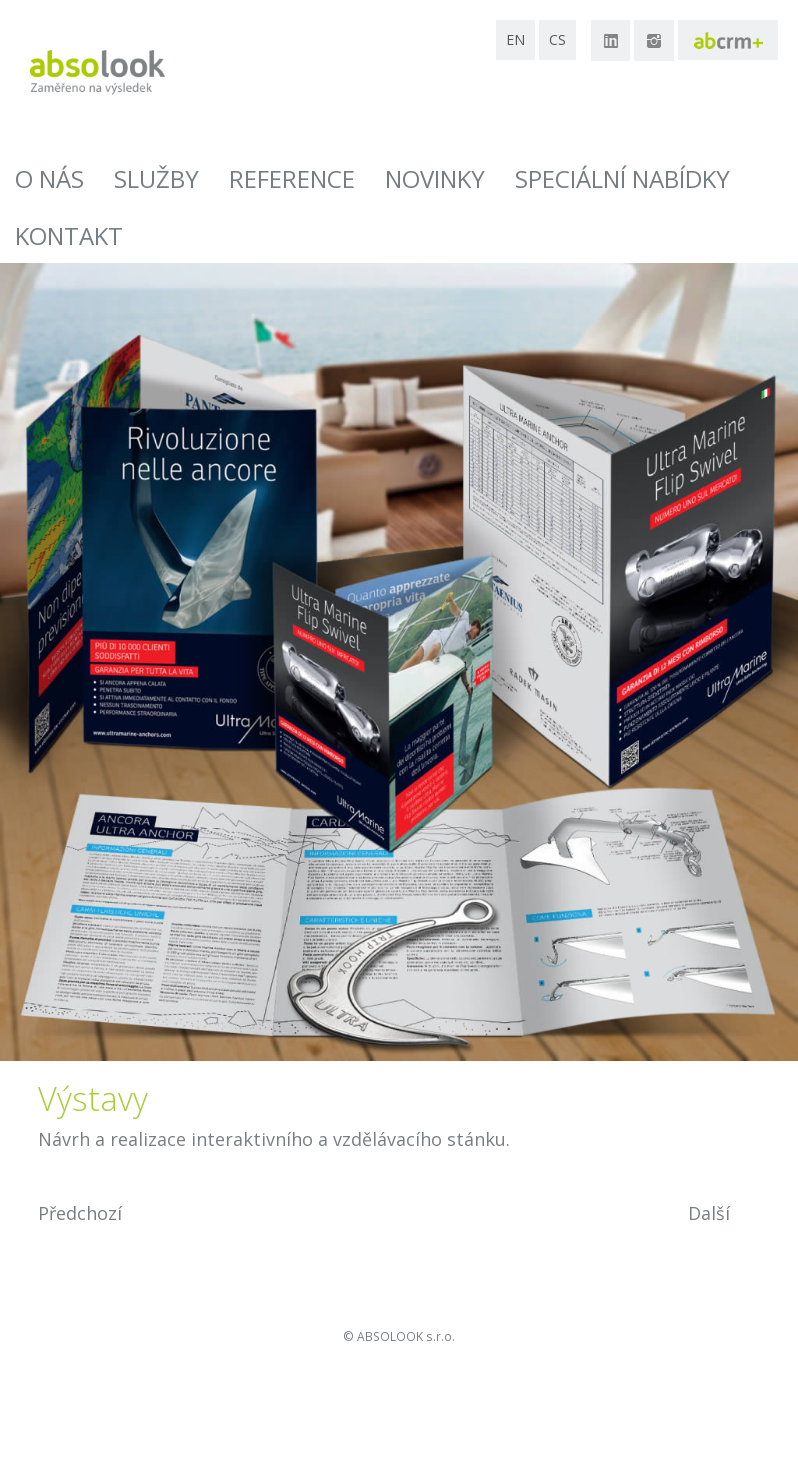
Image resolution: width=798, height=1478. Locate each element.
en (515, 39)
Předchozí (80, 1213)
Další (709, 1213)
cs (557, 39)
